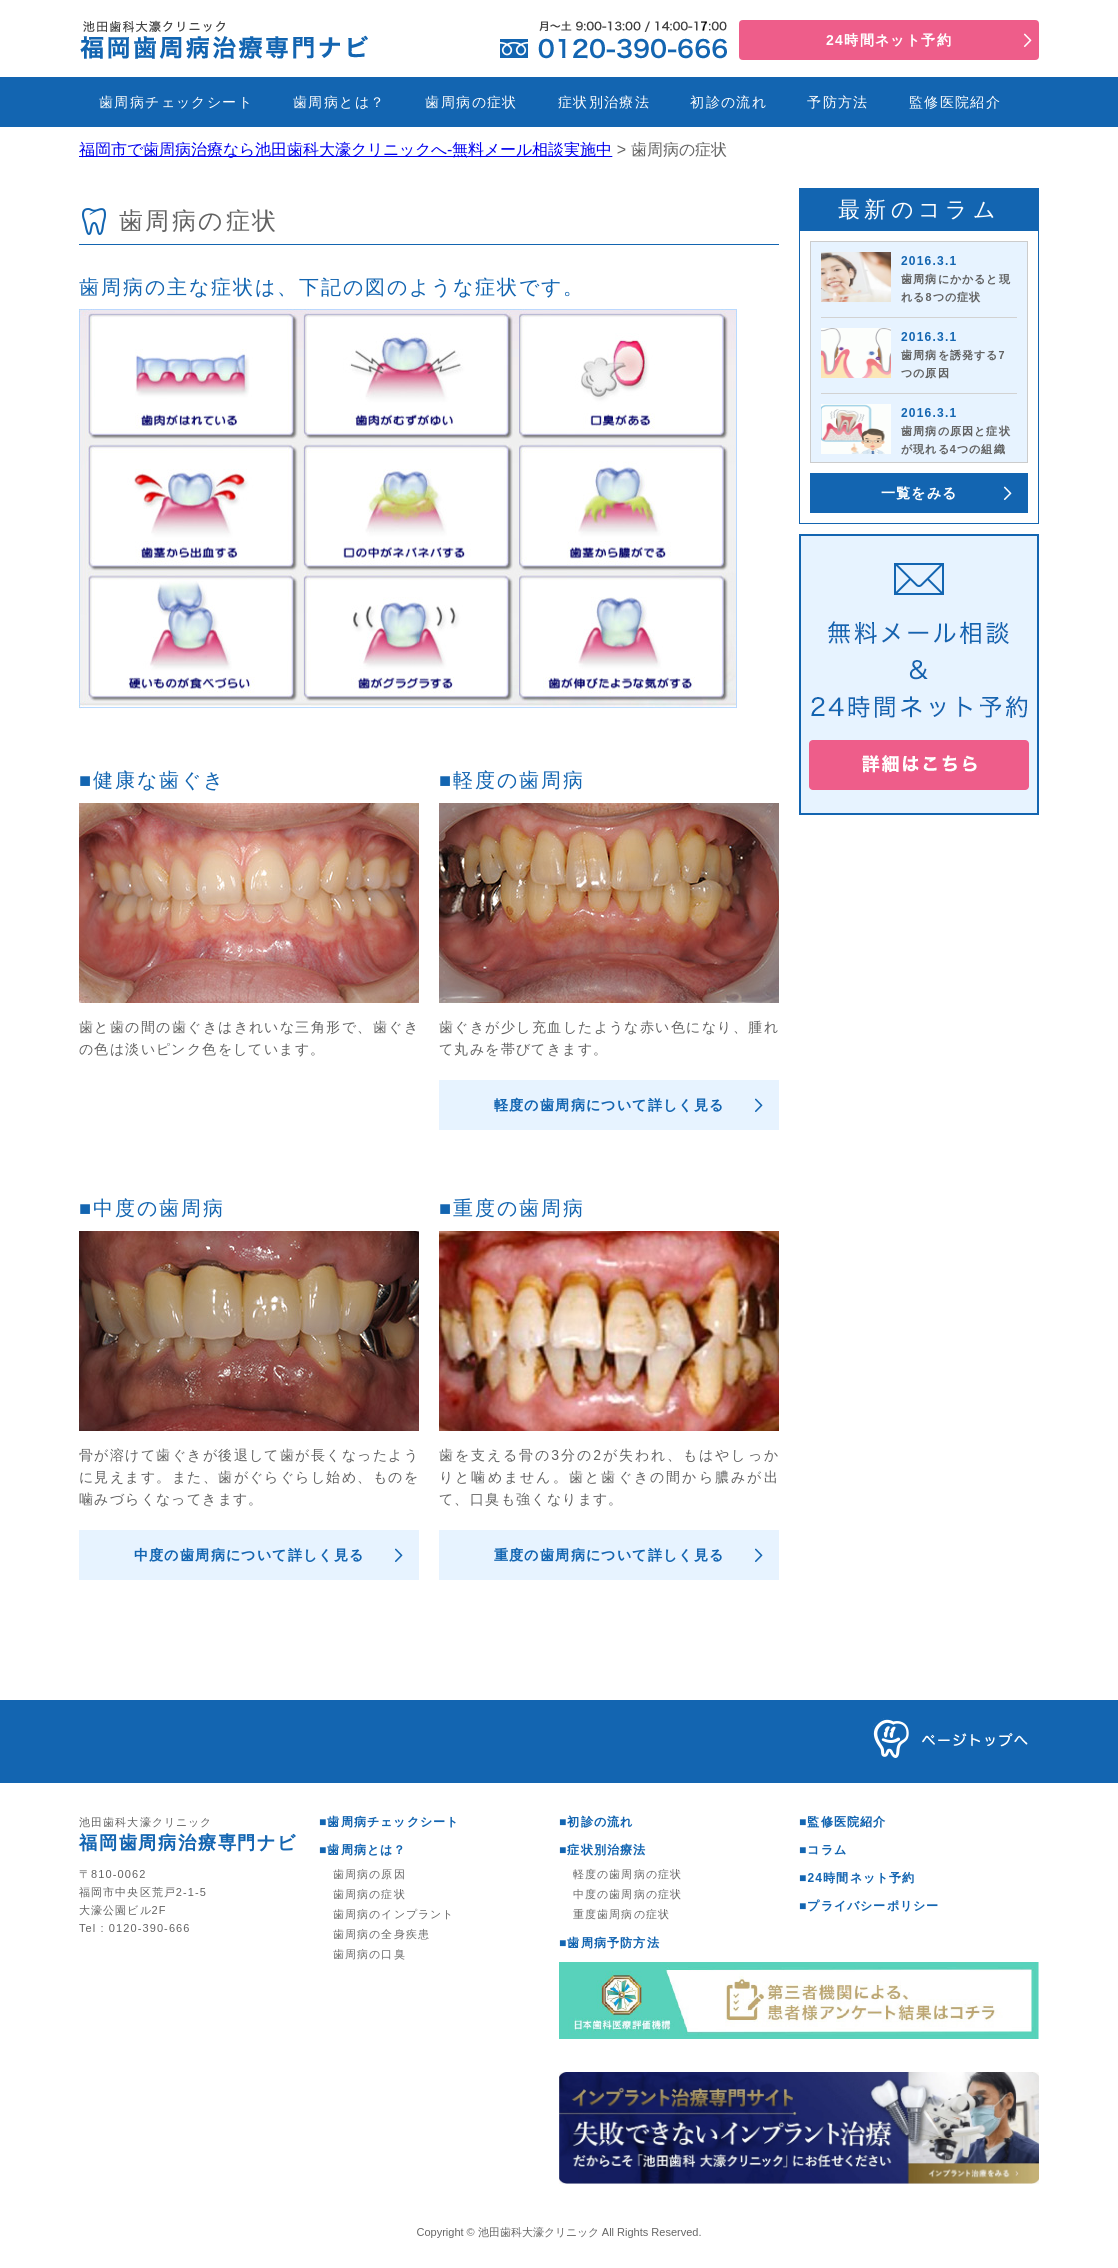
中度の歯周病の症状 (627, 1894)
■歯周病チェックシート (389, 1822)
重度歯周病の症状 (621, 1914)
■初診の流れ (596, 1822)
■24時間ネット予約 (857, 1878)
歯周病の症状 (471, 102)
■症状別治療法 (603, 1850)
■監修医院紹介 (843, 1822)
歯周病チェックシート (176, 102)
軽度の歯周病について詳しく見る (609, 1105)
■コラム (823, 1850)
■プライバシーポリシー (869, 1906)
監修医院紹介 (955, 102)
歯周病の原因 (369, 1874)
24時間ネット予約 (889, 40)
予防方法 (838, 102)
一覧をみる (919, 493)
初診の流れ (728, 102)
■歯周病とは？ (363, 1850)
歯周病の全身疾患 (381, 1934)
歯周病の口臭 (369, 1954)
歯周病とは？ (339, 102)
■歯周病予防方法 (609, 1943)
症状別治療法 (604, 102)
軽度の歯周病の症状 (627, 1874)
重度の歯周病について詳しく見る (609, 1555)
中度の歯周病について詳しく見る (249, 1555)
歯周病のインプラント (393, 1914)
